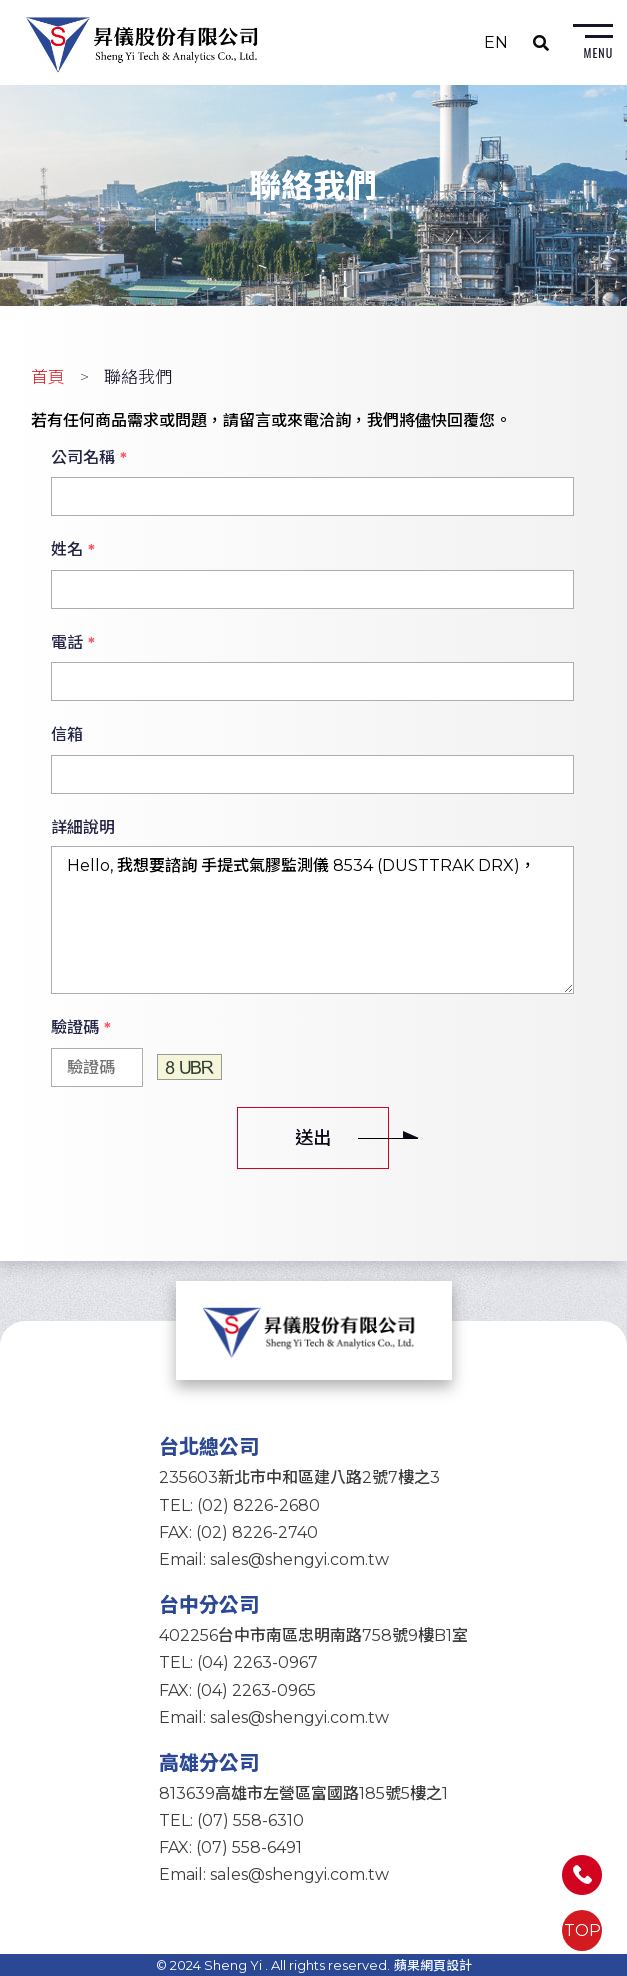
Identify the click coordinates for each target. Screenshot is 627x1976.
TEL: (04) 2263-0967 (238, 1662)
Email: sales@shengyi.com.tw (274, 1559)
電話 (73, 643)
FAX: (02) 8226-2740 (238, 1532)
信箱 (67, 734)
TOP (582, 1930)
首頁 (48, 377)
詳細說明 (83, 827)
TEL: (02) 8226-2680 (239, 1505)
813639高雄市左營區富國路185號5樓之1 (303, 1793)
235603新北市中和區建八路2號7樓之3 (299, 1477)
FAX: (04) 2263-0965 (237, 1690)
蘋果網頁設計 (433, 1965)
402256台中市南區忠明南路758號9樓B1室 (313, 1635)
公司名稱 (89, 458)
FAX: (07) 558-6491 (230, 1847)
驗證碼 (81, 1028)
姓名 (73, 550)
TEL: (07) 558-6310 (231, 1820)
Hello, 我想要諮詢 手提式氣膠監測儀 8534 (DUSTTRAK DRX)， (312, 920)
